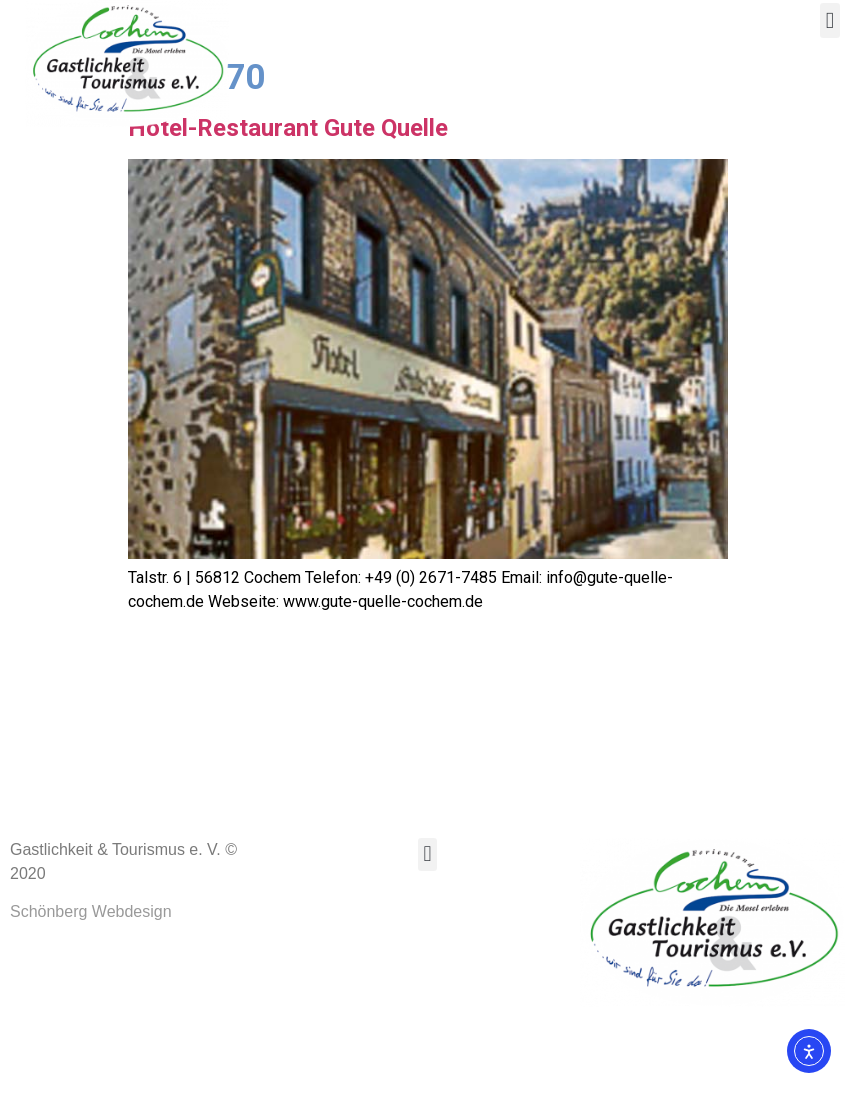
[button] (830, 20)
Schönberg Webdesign (91, 991)
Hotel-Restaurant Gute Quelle (288, 207)
